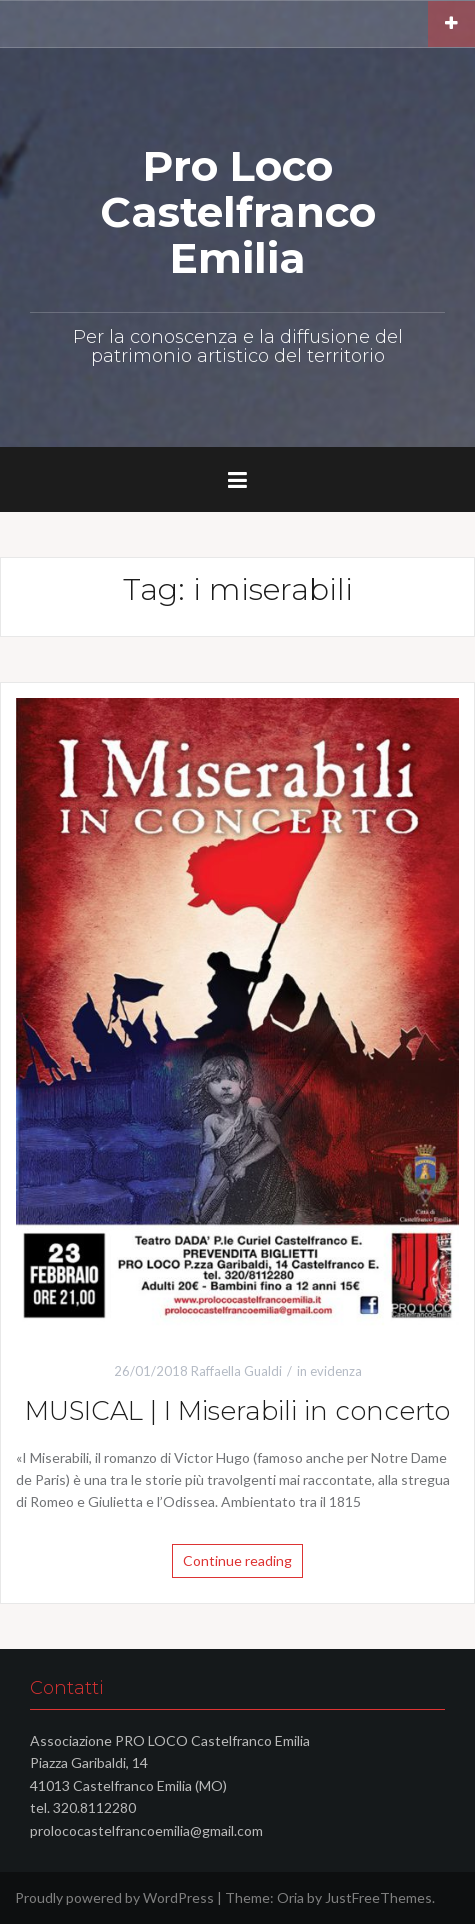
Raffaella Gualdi (236, 1371)
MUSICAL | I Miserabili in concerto (237, 1411)
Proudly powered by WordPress (114, 1897)
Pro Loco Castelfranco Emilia (238, 212)
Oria (290, 1897)
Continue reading (237, 1560)
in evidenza (329, 1371)
